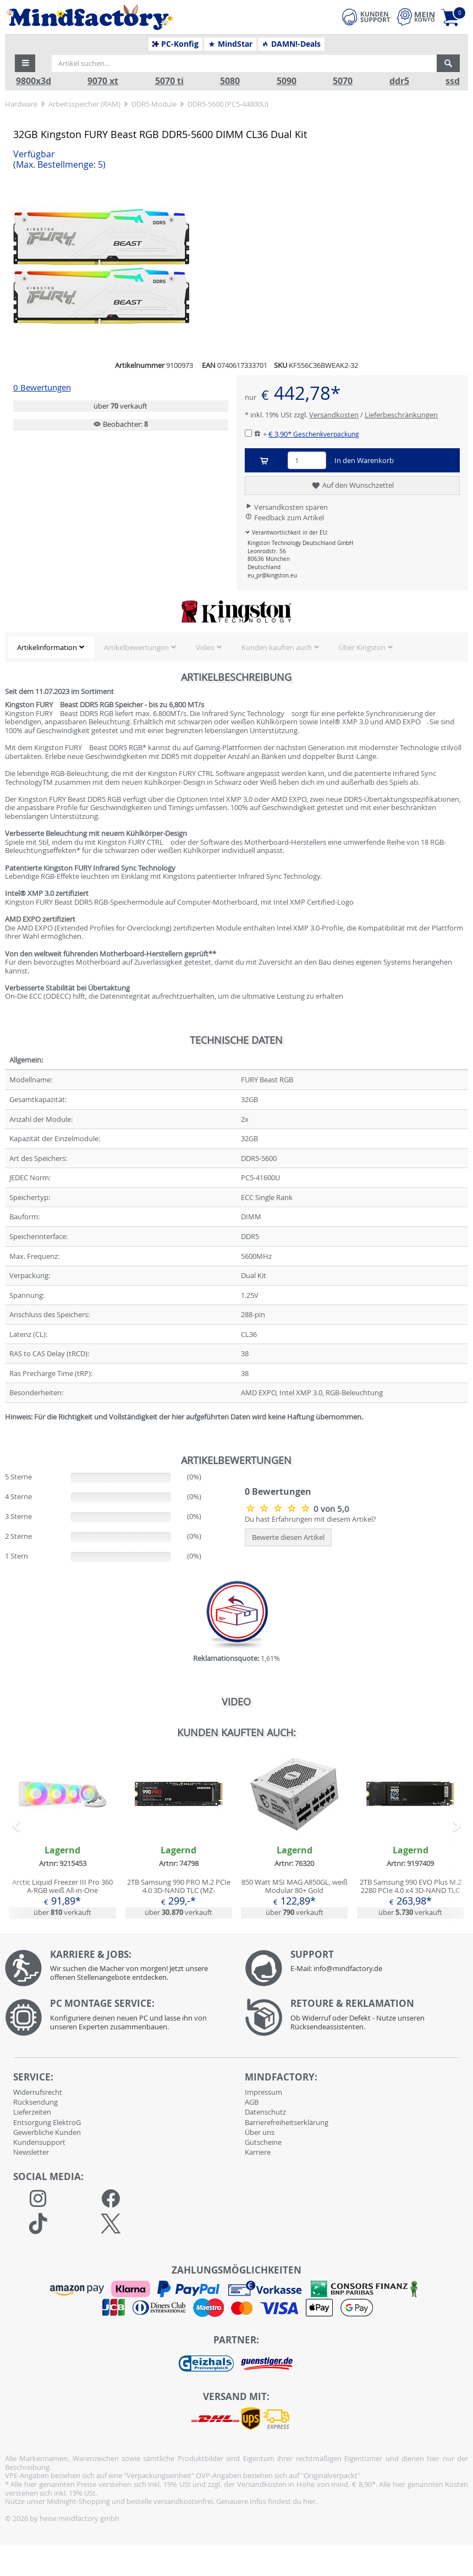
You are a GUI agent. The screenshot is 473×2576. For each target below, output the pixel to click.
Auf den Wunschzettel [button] (352, 485)
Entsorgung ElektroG (47, 2122)
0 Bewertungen (42, 387)
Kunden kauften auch (276, 647)
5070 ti (169, 81)
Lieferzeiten (32, 2112)
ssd (453, 81)
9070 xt (102, 81)
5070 (343, 81)
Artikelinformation (47, 647)
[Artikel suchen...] (244, 63)
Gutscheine (263, 2142)
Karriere (258, 2152)
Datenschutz (265, 2112)
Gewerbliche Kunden (47, 2132)
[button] (25, 63)
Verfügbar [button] (59, 159)
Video (205, 647)
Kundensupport (39, 2142)
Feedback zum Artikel (284, 517)
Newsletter (31, 2152)
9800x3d (33, 81)
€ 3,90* (313, 434)
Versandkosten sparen (286, 507)
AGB (251, 2102)
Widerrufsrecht (37, 2092)
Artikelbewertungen (136, 647)
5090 (286, 81)
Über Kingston (362, 647)
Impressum (263, 2092)
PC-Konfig (175, 44)
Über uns (259, 2132)
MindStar (230, 44)
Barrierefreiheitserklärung (286, 2122)
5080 (230, 81)
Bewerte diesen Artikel (288, 1537)
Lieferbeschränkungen (401, 415)
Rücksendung (35, 2102)
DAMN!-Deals (291, 44)
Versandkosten (334, 415)
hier (309, 2501)
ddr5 (399, 81)
